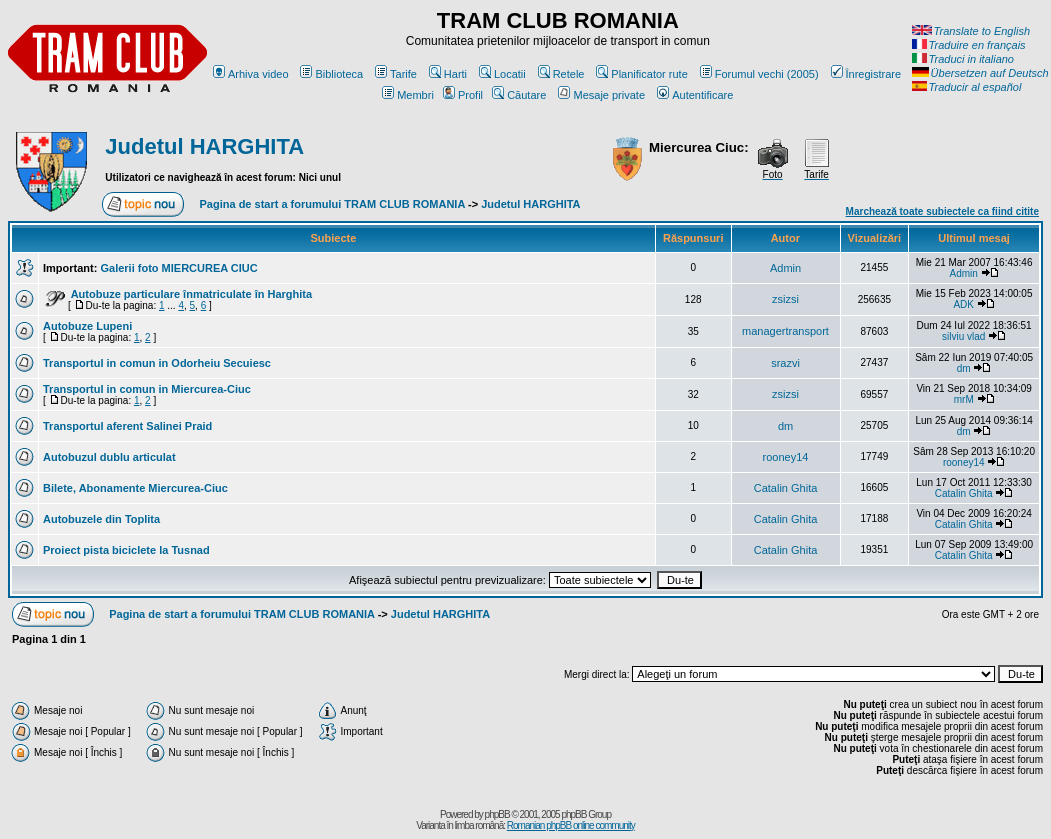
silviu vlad (963, 336)
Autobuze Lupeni (87, 326)
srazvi (785, 363)
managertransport (785, 331)
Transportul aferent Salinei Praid (127, 426)
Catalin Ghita (786, 488)
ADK (963, 304)
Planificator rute (641, 74)
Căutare (519, 95)
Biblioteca (331, 74)
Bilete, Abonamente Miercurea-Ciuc (135, 488)
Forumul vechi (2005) (759, 74)
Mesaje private (601, 95)
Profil (463, 95)
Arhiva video (251, 74)
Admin (785, 268)
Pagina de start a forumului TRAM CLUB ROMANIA (332, 204)
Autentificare (695, 95)
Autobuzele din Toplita (101, 519)
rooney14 (786, 457)
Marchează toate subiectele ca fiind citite (942, 211)
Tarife (396, 74)
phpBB (497, 814)
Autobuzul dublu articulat (109, 457)
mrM (964, 399)
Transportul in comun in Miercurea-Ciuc (147, 389)
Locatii (502, 74)
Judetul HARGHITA (204, 146)
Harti (448, 74)
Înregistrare (866, 74)
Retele (561, 74)
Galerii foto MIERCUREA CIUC (178, 268)
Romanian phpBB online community (571, 825)
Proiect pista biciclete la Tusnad (126, 550)
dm (964, 368)
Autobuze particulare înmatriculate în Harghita (191, 294)
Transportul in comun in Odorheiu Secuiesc (157, 363)
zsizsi (785, 299)
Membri (408, 95)
